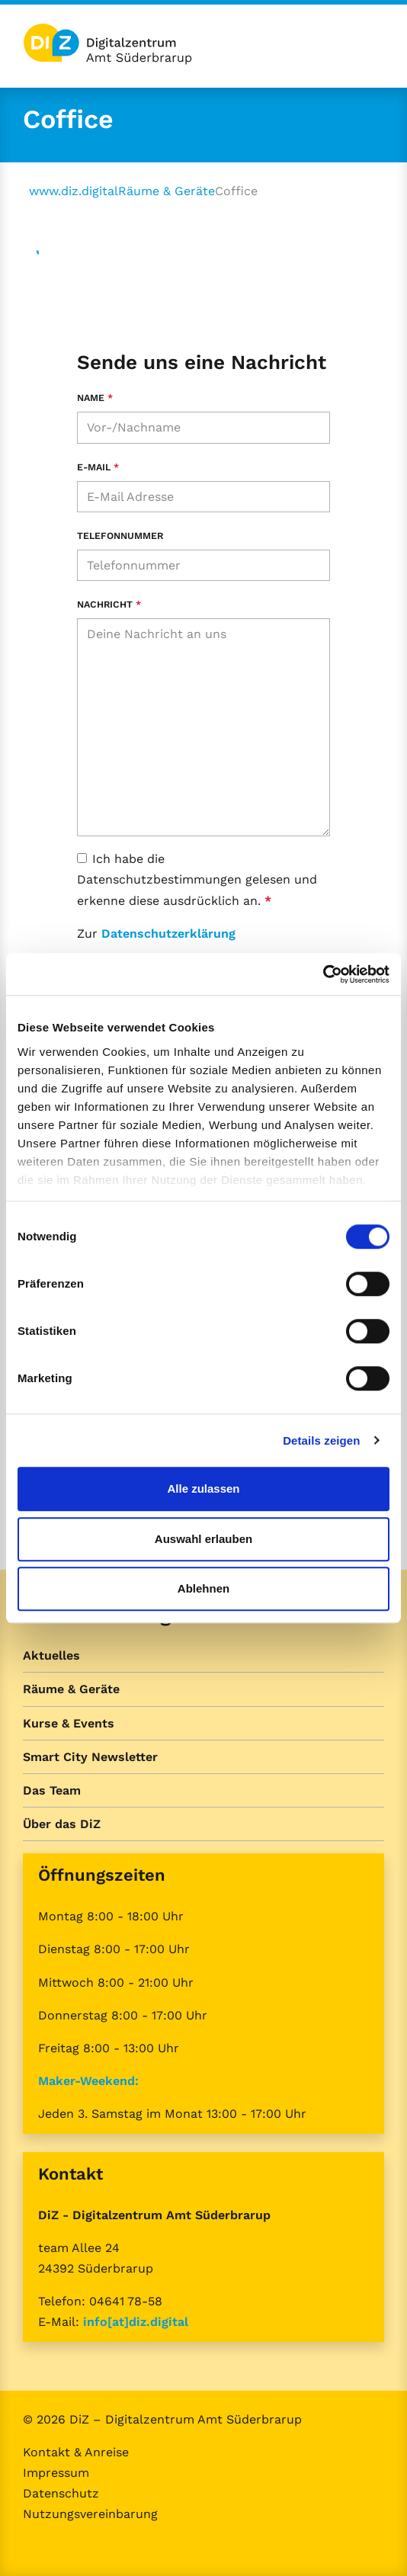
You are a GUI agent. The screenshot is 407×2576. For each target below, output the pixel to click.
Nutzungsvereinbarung (90, 2514)
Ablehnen (203, 1588)
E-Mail (98, 467)
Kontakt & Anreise (76, 2452)
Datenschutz (61, 2493)
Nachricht (109, 604)
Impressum (56, 2472)
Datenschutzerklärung (168, 933)
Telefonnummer (120, 535)
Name (95, 397)
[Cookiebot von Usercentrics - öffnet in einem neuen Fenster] (322, 974)
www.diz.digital (73, 191)
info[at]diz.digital (135, 2322)
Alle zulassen (203, 1488)
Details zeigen (321, 1440)
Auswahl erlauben (203, 1538)
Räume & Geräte (166, 191)
